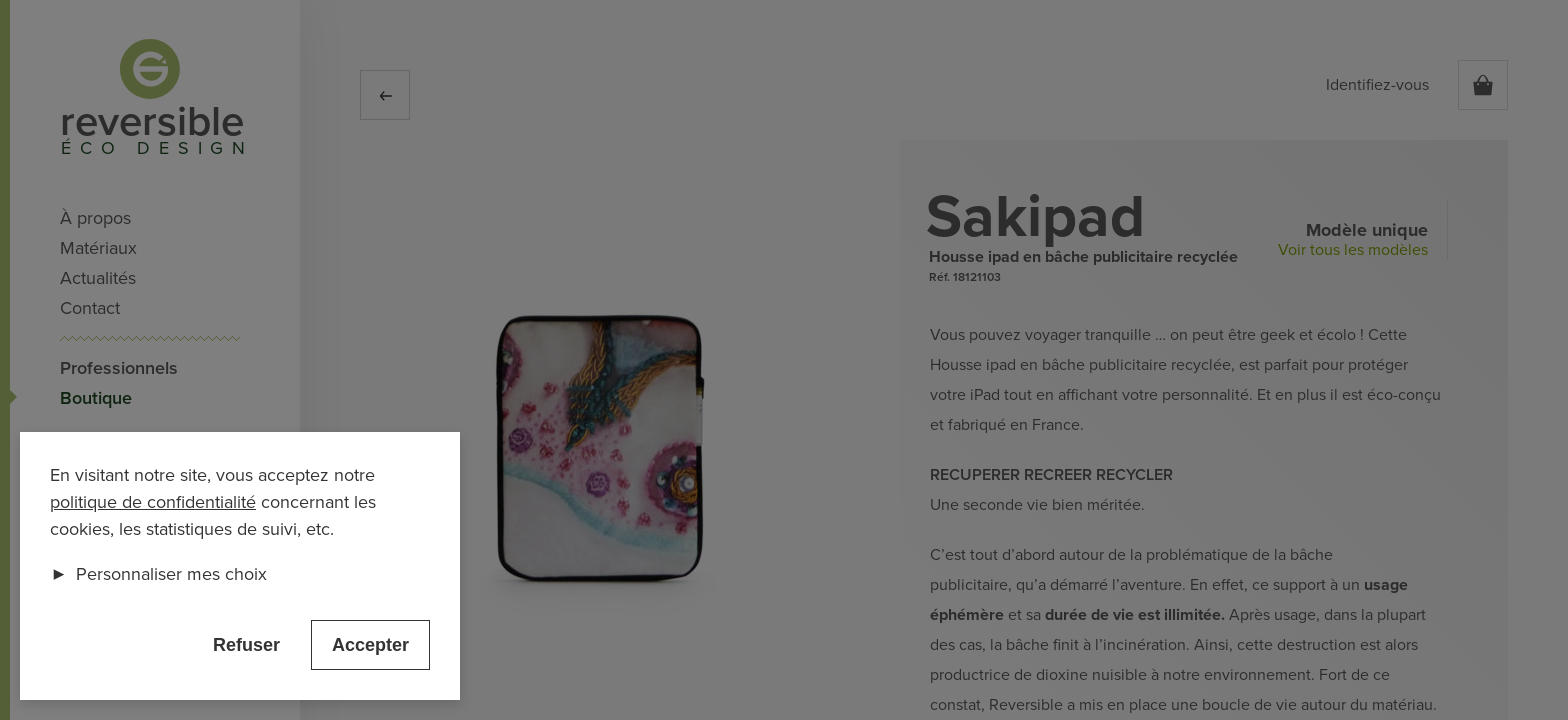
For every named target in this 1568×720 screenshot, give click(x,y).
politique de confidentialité (153, 502)
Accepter (370, 645)
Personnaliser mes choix (158, 574)
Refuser (246, 645)
